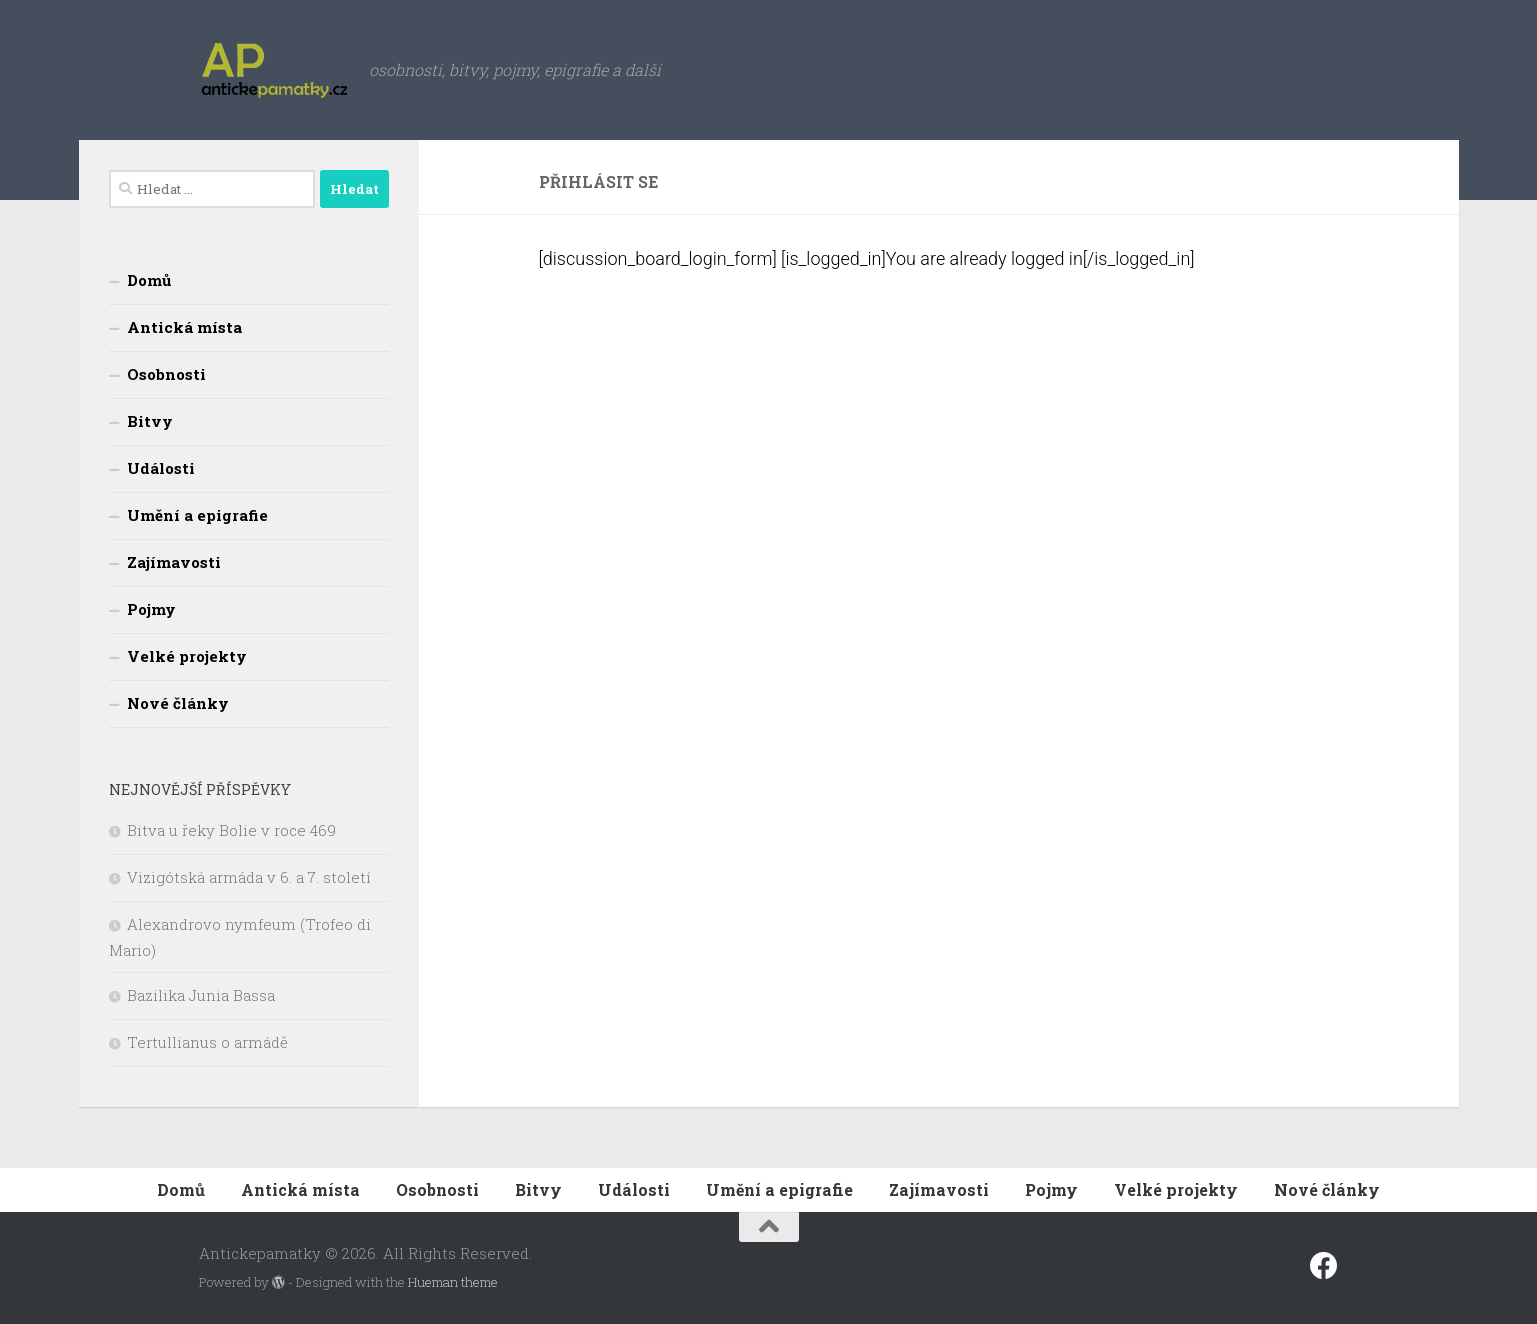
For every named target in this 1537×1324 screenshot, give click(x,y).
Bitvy (150, 421)
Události (161, 468)
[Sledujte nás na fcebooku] (1324, 1266)
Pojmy (151, 609)
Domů (149, 280)
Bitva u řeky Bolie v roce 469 (231, 830)
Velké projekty (187, 656)
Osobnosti (166, 374)
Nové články (178, 703)
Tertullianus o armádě (207, 1042)
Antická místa (184, 327)
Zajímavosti (174, 562)
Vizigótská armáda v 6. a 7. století (249, 877)
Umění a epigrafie (197, 515)
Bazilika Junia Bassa (201, 995)
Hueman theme (453, 1282)
